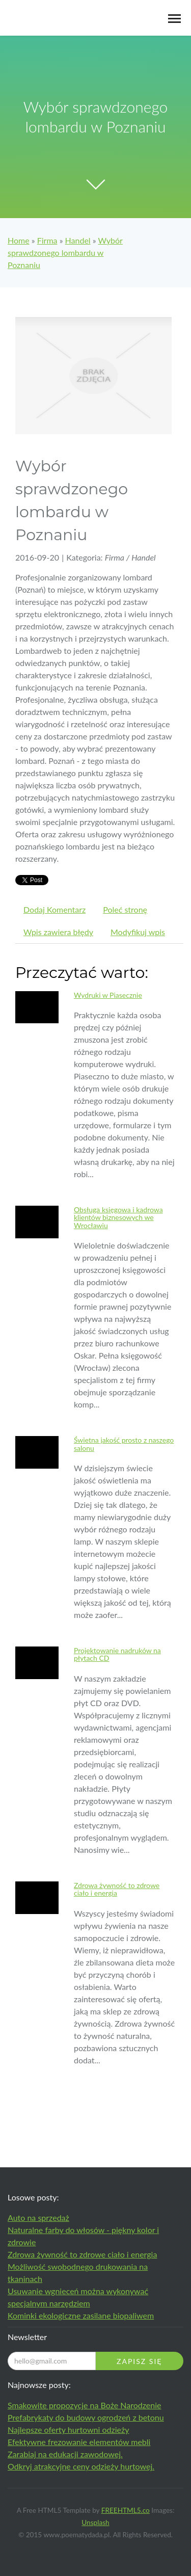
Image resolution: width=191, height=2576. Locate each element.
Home (19, 240)
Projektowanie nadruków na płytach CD (117, 1654)
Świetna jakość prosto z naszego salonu (124, 1444)
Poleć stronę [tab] (125, 909)
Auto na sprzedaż (38, 2217)
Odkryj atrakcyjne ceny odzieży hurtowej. (81, 2466)
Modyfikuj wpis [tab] (138, 932)
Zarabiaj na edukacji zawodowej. (65, 2454)
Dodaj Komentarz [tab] (54, 909)
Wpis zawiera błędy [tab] (58, 932)
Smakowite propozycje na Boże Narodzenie (84, 2405)
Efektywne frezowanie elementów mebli (79, 2442)
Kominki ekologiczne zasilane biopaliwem (81, 2315)
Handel (78, 240)
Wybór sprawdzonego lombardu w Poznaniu (65, 252)
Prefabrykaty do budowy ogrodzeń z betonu (86, 2417)
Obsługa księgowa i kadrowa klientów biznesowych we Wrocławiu (118, 1217)
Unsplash (95, 2522)
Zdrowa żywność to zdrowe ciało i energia (116, 1889)
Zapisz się (139, 2361)
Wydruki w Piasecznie (108, 995)
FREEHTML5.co (125, 2510)
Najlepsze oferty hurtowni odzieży (68, 2429)
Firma (47, 240)
